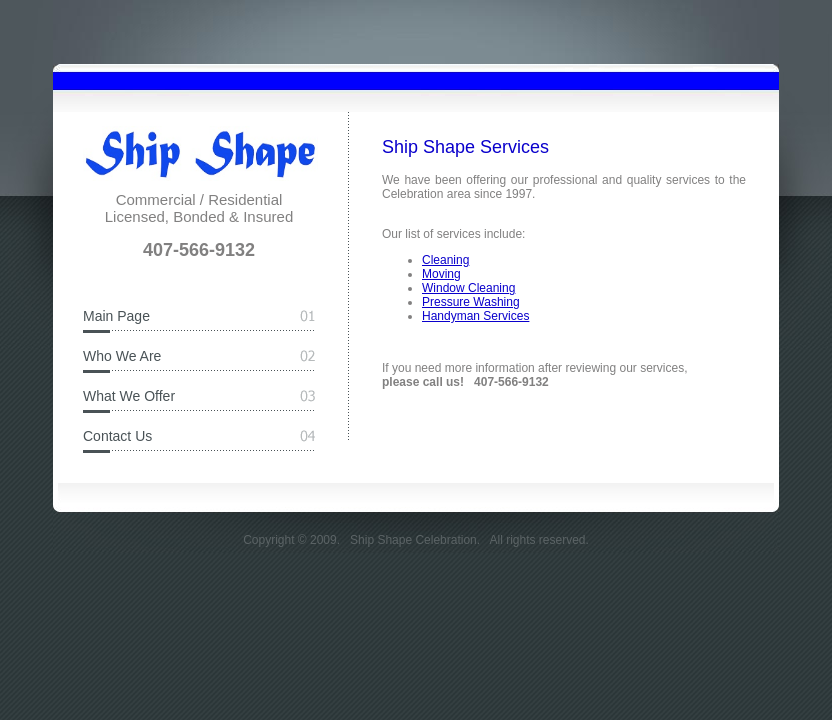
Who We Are (122, 356)
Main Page (116, 316)
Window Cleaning (468, 288)
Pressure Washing (471, 302)
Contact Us (117, 436)
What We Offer (129, 396)
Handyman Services (475, 316)
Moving (441, 274)
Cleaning (445, 260)
